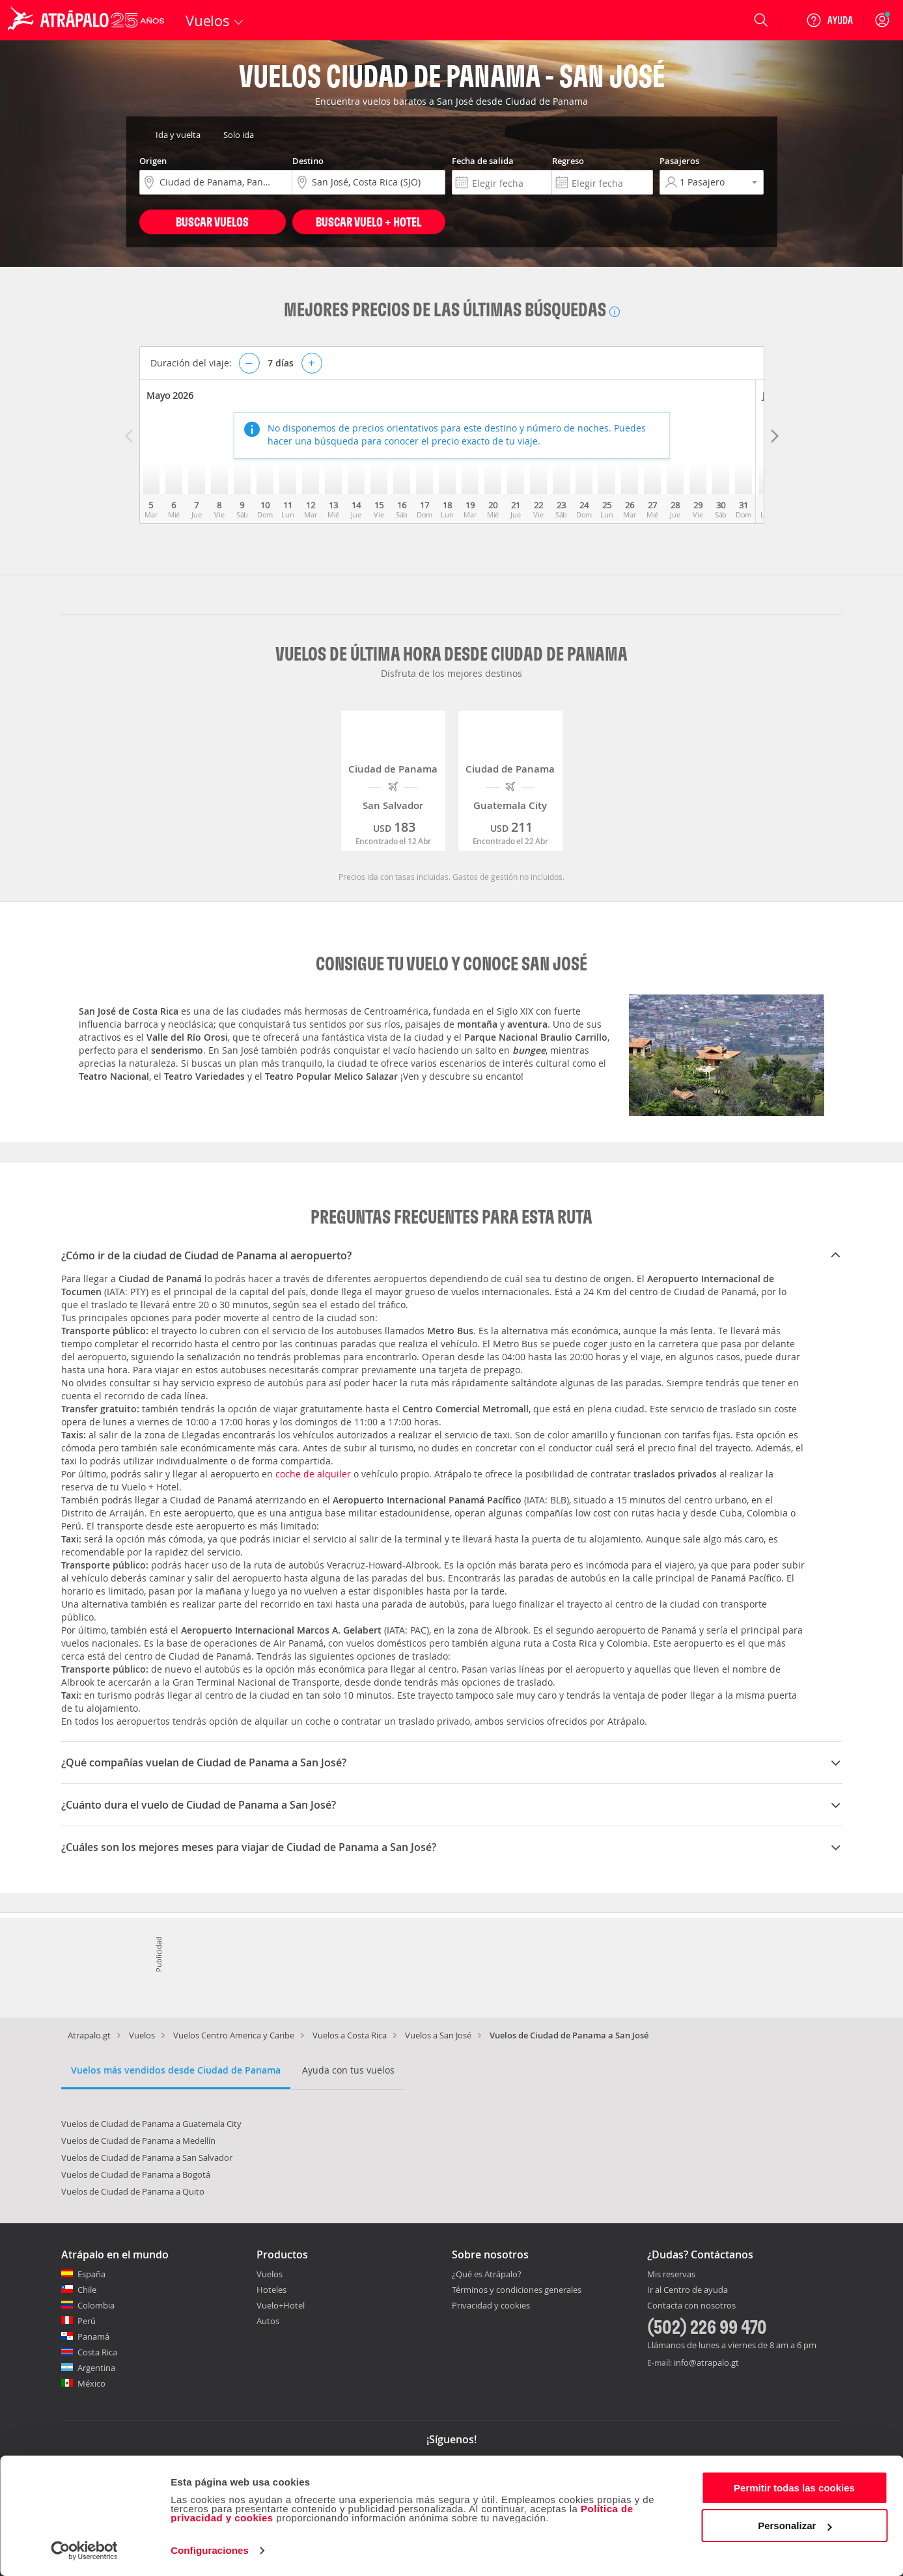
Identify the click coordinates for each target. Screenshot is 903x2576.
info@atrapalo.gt (706, 2362)
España (91, 2274)
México (91, 2383)
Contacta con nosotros (691, 2306)
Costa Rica (97, 2352)
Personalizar (794, 2525)
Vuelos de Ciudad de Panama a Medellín (138, 2140)
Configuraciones (210, 2550)
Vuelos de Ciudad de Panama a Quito (132, 2191)
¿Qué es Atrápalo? (486, 2274)
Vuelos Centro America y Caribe (233, 2035)
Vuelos (142, 2035)
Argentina (96, 2368)
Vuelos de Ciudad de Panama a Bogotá (135, 2174)
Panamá (93, 2336)
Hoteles (271, 2289)
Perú (86, 2321)
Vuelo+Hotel (281, 2305)
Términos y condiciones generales (516, 2289)
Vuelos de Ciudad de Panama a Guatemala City (151, 2124)
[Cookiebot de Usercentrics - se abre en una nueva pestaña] (84, 2550)
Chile (86, 2289)
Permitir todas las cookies (794, 2487)
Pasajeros (679, 161)
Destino (308, 161)
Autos (268, 2321)
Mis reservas (671, 2274)
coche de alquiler (313, 1474)
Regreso (568, 161)
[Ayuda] (829, 20)
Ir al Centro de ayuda (687, 2290)
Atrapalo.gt (89, 2035)
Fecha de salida (483, 161)
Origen (153, 161)
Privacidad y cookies (491, 2305)
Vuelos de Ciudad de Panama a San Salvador (146, 2157)
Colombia (96, 2305)
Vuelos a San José (438, 2035)
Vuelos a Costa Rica (350, 2035)
